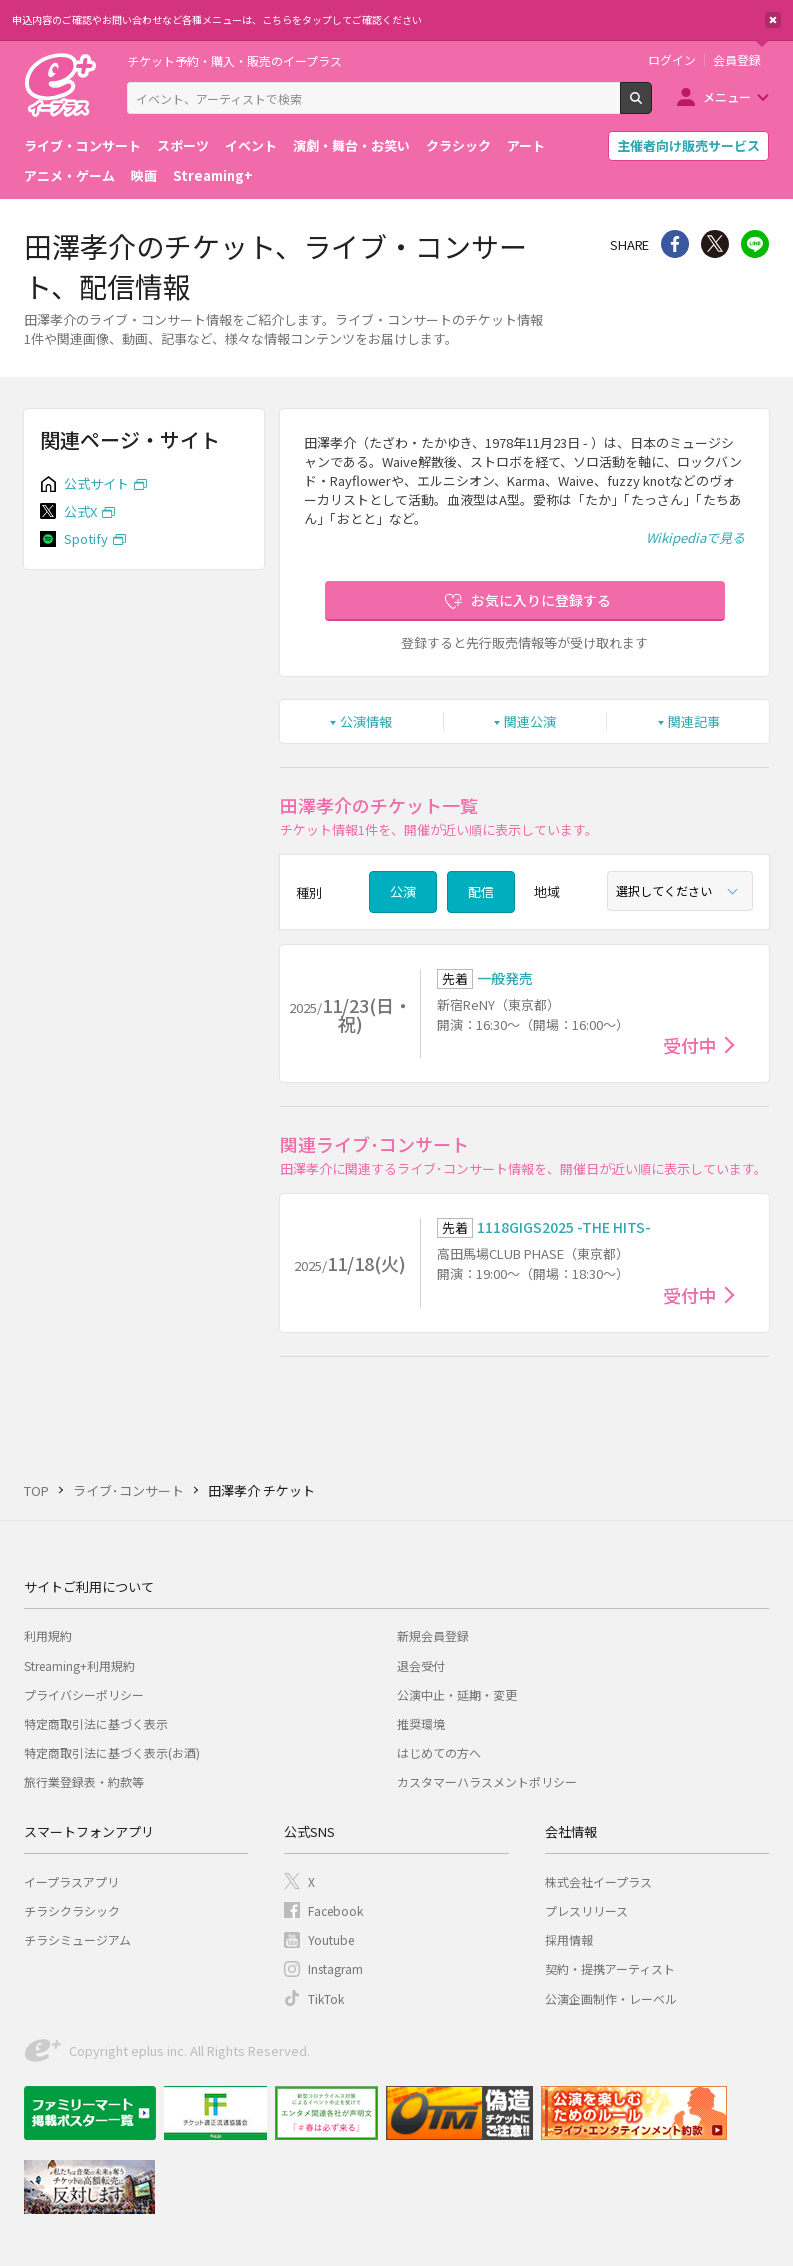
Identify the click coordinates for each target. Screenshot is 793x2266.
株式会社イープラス (598, 1881)
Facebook (335, 1910)
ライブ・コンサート (82, 145)
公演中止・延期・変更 (457, 1694)
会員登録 (737, 60)
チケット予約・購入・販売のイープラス (234, 60)
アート (526, 145)
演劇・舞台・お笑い (351, 145)
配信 (481, 891)
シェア (675, 244)
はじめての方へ (439, 1752)
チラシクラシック (72, 1910)
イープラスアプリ (71, 1881)
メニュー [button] (727, 96)
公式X (80, 511)
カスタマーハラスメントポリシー (487, 1781)
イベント (251, 145)
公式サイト (96, 483)
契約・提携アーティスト (610, 1968)
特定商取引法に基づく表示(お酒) (112, 1752)
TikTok (326, 1998)
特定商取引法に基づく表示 (96, 1723)
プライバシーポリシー (84, 1694)
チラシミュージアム (77, 1939)
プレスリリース (586, 1910)
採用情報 (569, 1939)
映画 (144, 175)
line (755, 244)
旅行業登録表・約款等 (84, 1781)
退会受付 (421, 1665)
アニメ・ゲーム (69, 175)
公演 (403, 891)
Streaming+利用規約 (79, 1665)
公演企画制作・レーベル (611, 1998)
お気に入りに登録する (541, 600)
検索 (651, 106)
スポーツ (183, 145)
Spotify (86, 538)
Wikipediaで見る (695, 537)
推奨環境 (421, 1723)
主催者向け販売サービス (688, 145)
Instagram (335, 1968)
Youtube (331, 1939)
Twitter (715, 244)
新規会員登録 (433, 1635)
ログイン (672, 60)
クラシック (458, 145)
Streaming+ (213, 175)
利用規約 (48, 1635)
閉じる (773, 20)
